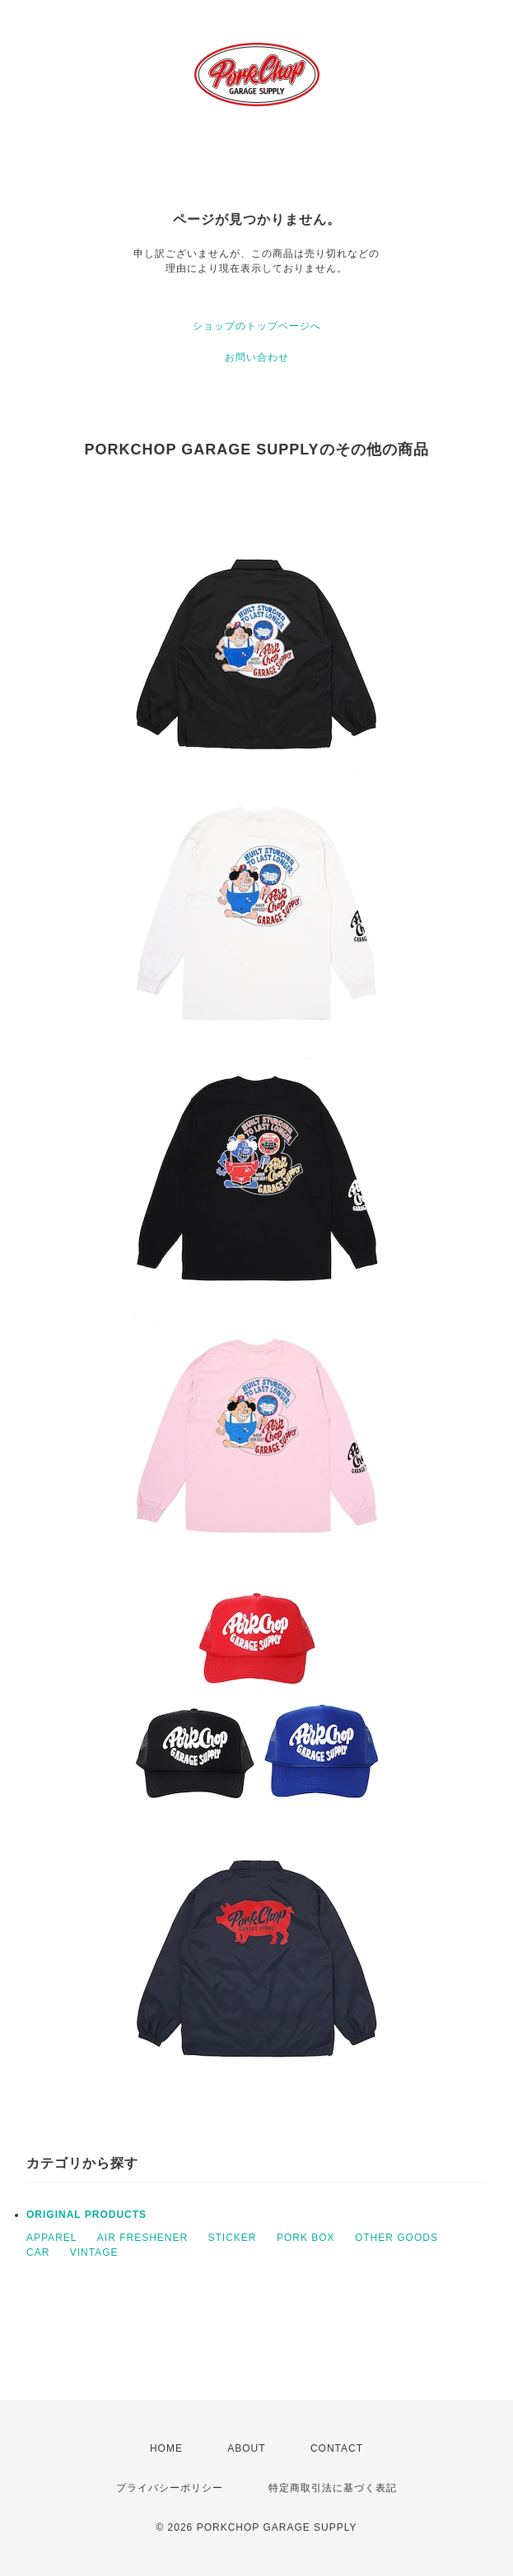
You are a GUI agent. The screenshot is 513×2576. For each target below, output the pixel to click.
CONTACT (336, 2448)
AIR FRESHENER (142, 2237)
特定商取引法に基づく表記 (332, 2488)
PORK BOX (306, 2237)
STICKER (232, 2237)
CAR (37, 2252)
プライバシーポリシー (169, 2488)
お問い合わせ (257, 357)
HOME (166, 2448)
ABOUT (246, 2448)
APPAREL (51, 2237)
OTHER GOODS (396, 2237)
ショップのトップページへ (257, 326)
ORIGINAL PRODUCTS (86, 2214)
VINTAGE (94, 2252)
